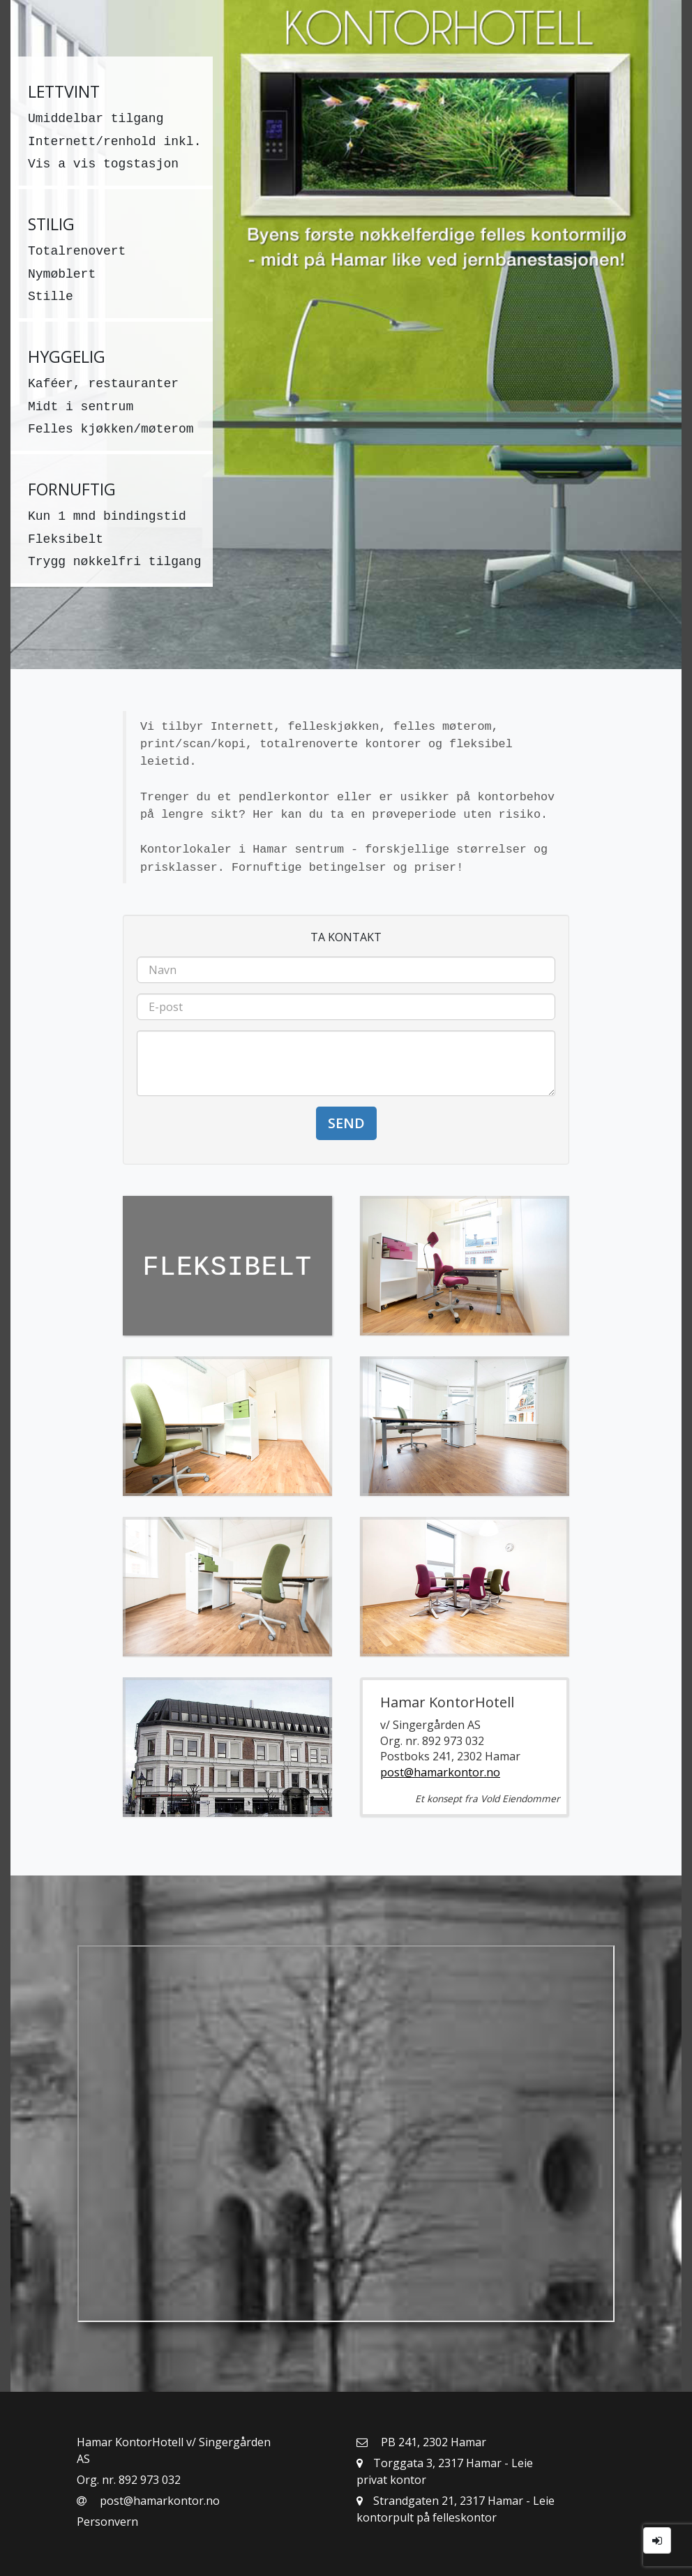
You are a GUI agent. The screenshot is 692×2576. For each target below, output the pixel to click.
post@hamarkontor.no (440, 1772)
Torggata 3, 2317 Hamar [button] (430, 2463)
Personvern (107, 2521)
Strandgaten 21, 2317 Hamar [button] (441, 2500)
